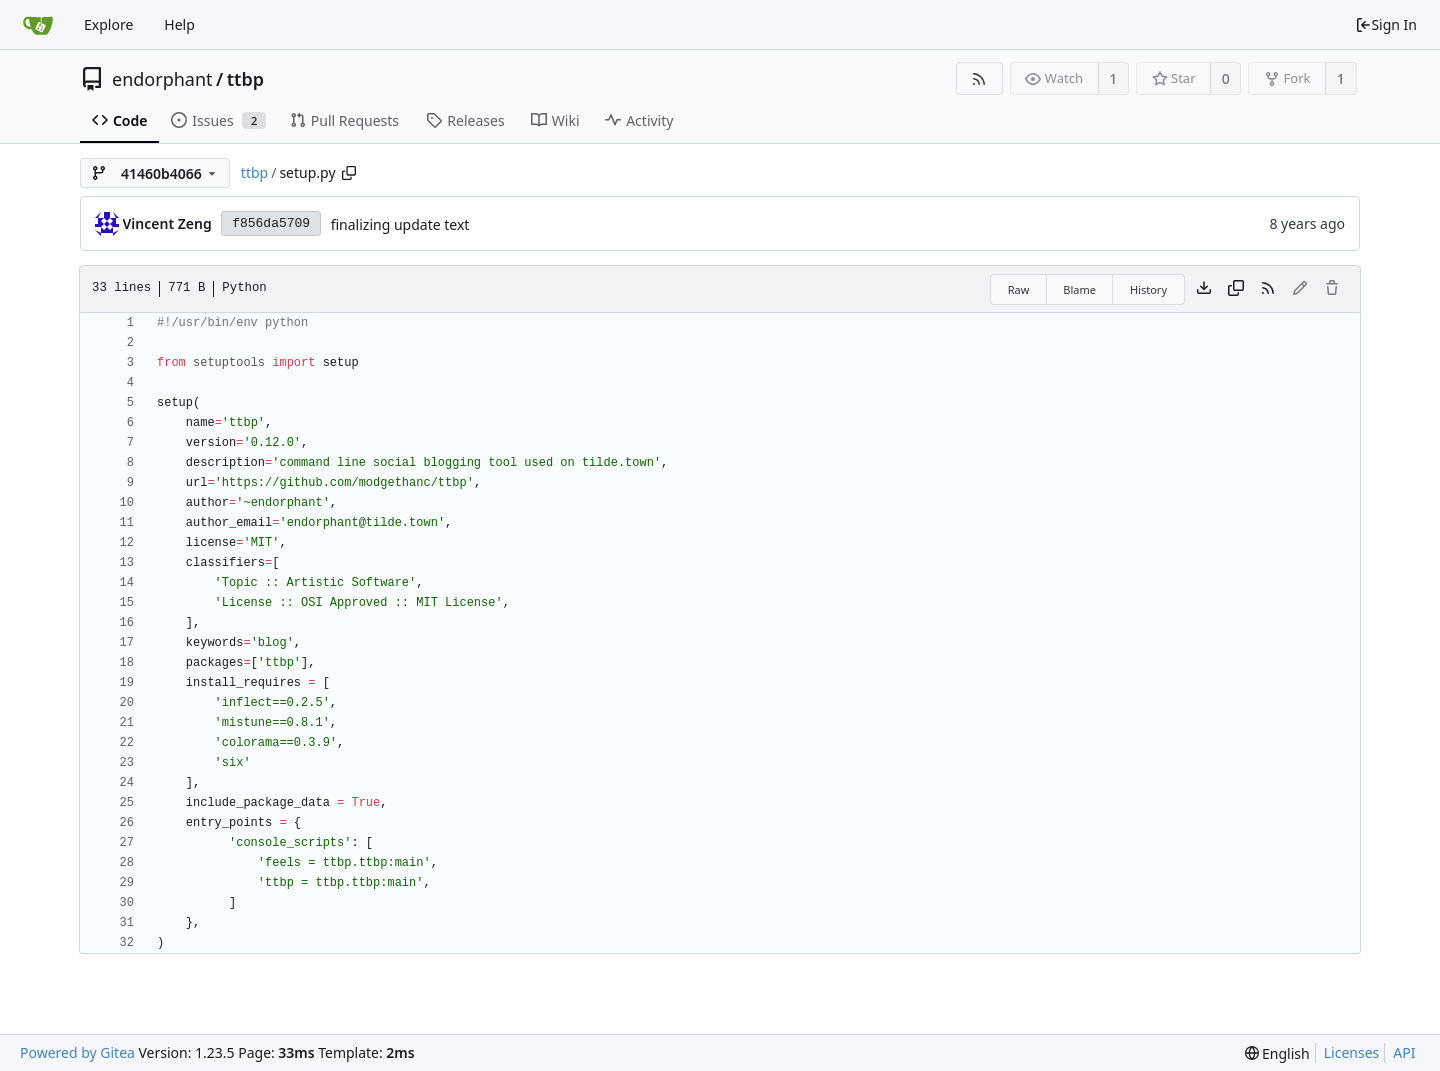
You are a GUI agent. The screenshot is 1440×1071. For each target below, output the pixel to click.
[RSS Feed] (979, 78)
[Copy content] (1236, 289)
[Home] (38, 25)
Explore (108, 24)
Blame (1079, 289)
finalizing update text (400, 224)
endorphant (162, 79)
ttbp (245, 79)
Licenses (1352, 1052)
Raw (1019, 289)
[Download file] (1204, 289)
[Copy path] (349, 173)
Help (179, 24)
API (1404, 1052)
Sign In (1386, 24)
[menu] (1277, 1053)
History (1148, 289)
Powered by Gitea (77, 1052)
